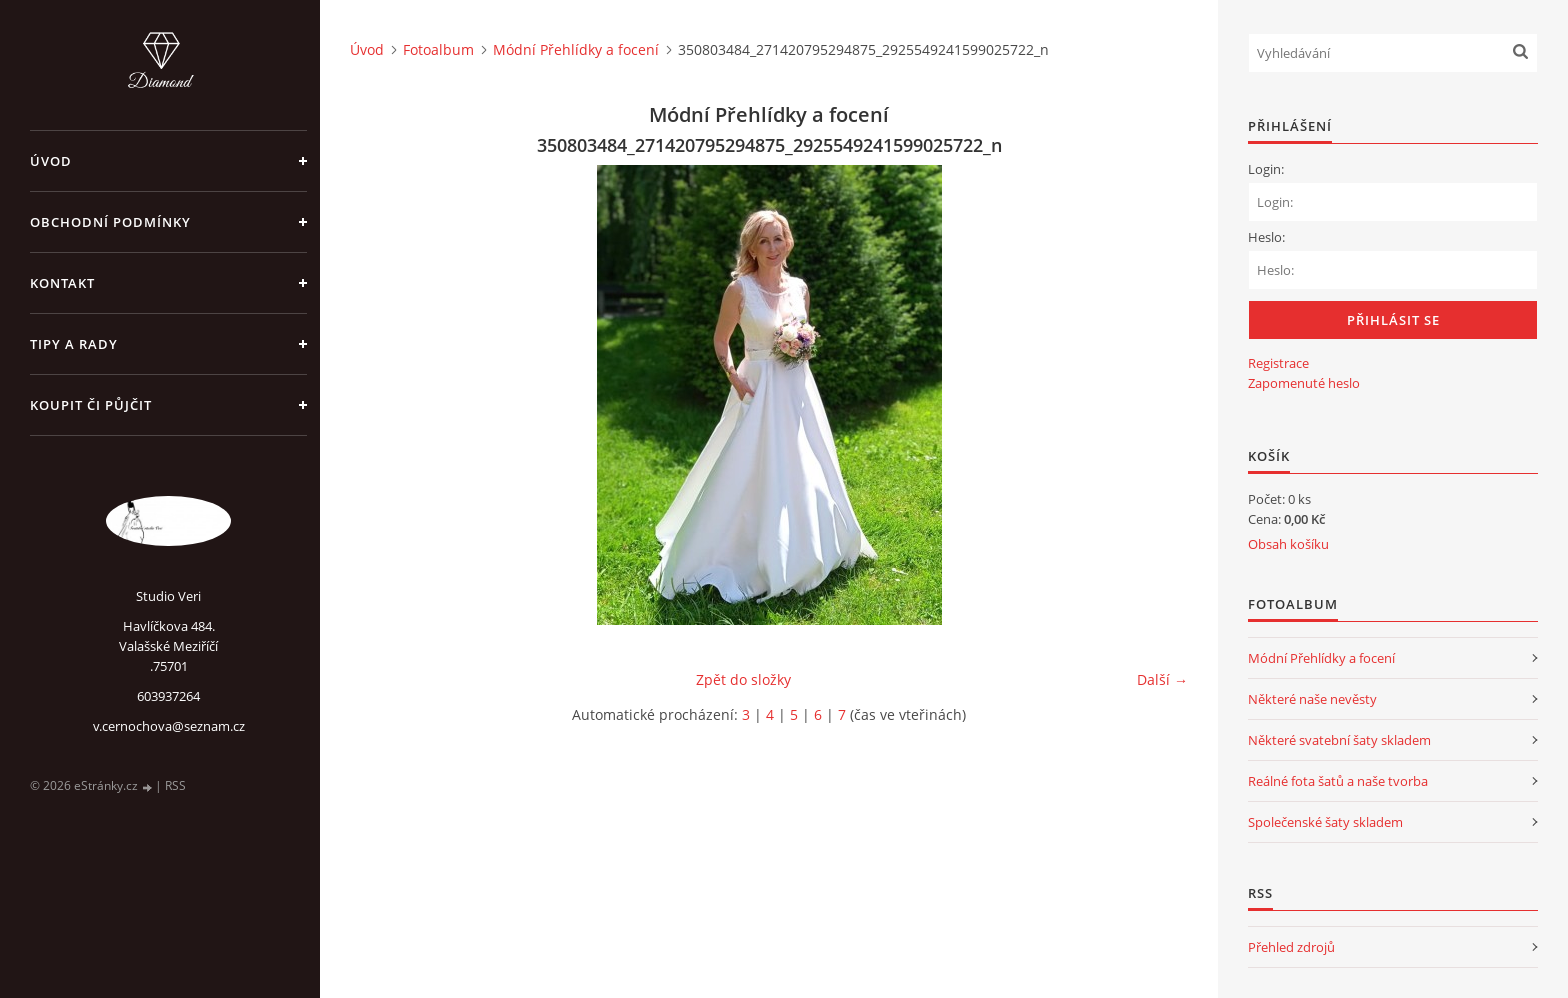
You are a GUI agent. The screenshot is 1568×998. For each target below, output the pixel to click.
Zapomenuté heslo (1304, 383)
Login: (1266, 169)
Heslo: (1266, 237)
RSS (175, 785)
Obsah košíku (1288, 544)
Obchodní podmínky (110, 222)
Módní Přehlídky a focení (576, 49)
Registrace (1278, 363)
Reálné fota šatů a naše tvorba (1338, 781)
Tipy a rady (74, 344)
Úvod (51, 161)
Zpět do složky (743, 679)
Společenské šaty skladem (1325, 822)
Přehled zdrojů (1291, 947)
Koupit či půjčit (91, 405)
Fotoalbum (438, 49)
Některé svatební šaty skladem (1339, 740)
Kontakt (62, 283)
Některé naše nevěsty (1312, 699)
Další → (1162, 679)
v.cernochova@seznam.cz (169, 726)
